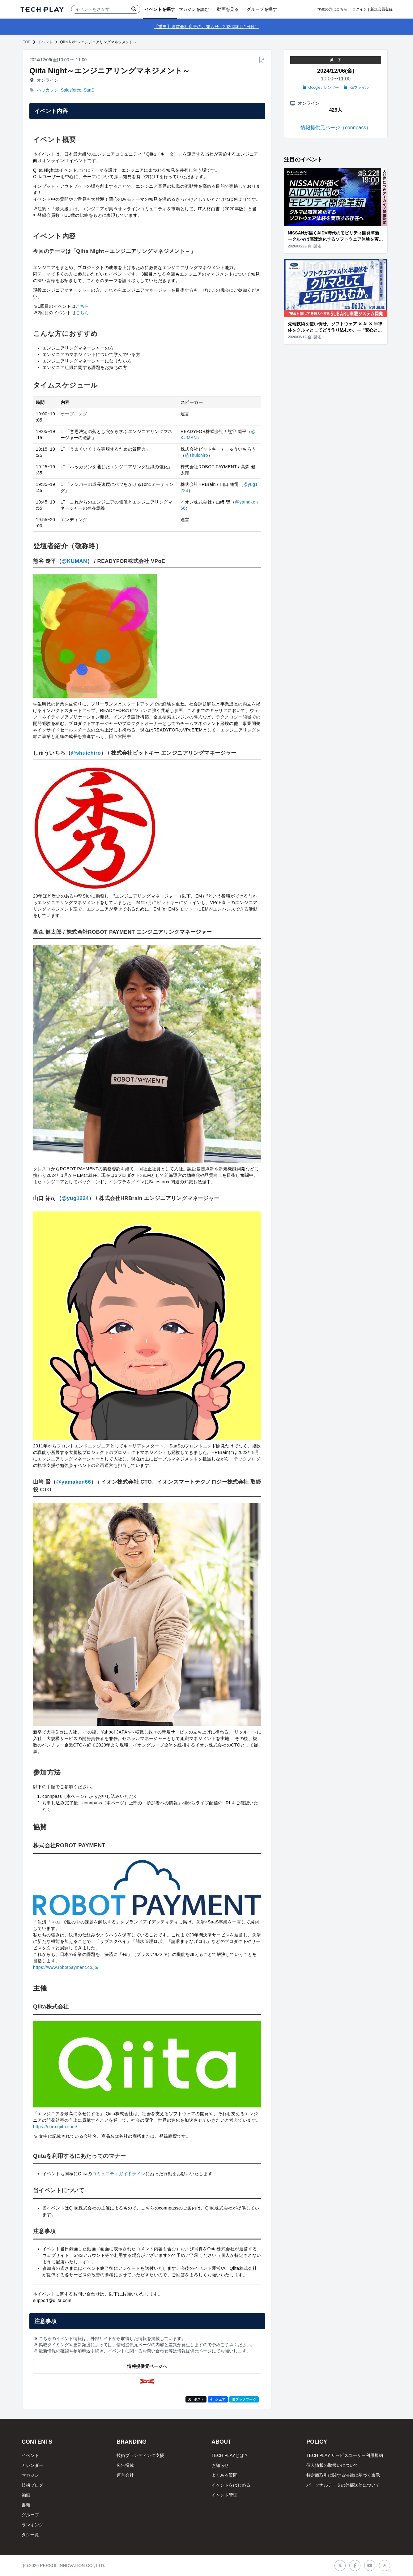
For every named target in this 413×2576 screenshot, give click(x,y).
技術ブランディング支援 (140, 2455)
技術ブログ (32, 2485)
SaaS (89, 90)
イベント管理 (224, 2494)
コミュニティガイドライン (119, 2173)
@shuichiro (196, 455)
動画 (26, 2494)
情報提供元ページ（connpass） (335, 127)
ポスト (196, 2399)
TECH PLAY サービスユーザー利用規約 (344, 2455)
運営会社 (125, 2475)
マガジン (30, 2475)
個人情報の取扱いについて (332, 2465)
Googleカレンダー (321, 87)
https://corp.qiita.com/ (55, 2126)
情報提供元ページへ (147, 2366)
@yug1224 (75, 1198)
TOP (26, 42)
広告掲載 (125, 2465)
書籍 (26, 2504)
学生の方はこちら (332, 9)
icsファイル (356, 87)
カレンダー (32, 2465)
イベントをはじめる (230, 2485)
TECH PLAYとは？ (229, 2455)
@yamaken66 (73, 1482)
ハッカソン (47, 90)
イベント (45, 42)
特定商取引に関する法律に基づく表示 (343, 2475)
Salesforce (71, 90)
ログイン (359, 9)
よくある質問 (224, 2475)
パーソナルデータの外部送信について (343, 2485)
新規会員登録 (381, 9)
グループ (30, 2514)
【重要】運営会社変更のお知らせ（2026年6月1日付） (206, 26)
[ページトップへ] (42, 9)
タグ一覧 (30, 2534)
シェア (217, 2399)
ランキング (32, 2524)
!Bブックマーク (244, 2399)
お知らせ (220, 2465)
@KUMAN (74, 561)
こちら (82, 306)
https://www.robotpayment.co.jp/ (65, 1967)
